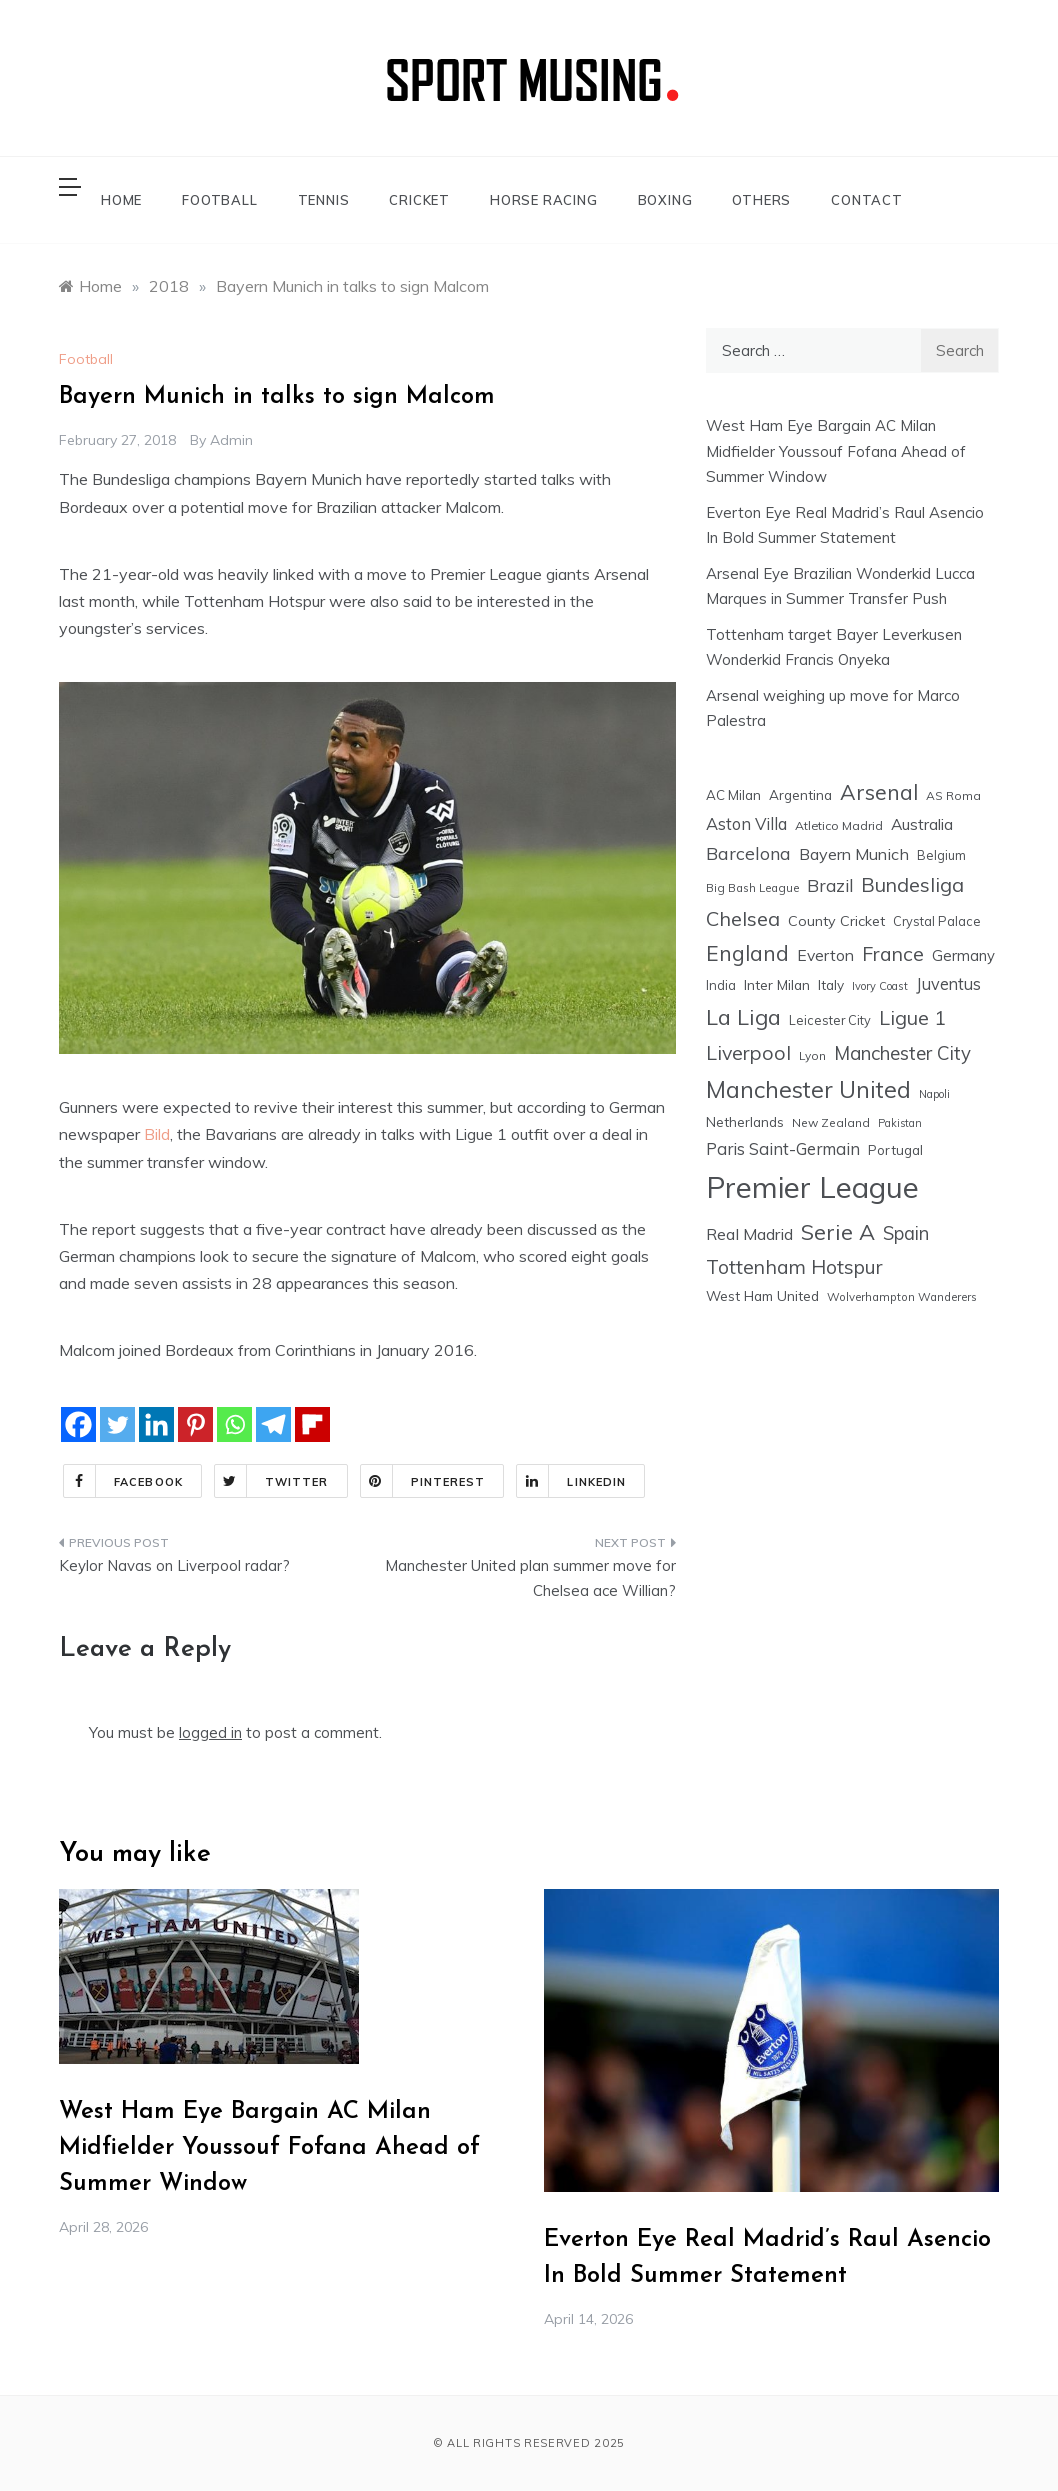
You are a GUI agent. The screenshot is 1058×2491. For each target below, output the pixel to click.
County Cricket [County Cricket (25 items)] (836, 921)
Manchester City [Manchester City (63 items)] (902, 1053)
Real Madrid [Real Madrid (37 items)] (749, 1234)
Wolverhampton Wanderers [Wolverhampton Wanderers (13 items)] (902, 1297)
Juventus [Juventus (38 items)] (948, 984)
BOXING (665, 200)
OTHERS (761, 200)
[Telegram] (273, 1424)
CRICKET (419, 200)
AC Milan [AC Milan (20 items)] (733, 795)
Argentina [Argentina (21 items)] (800, 794)
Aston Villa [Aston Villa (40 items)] (746, 823)
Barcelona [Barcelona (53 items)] (748, 853)
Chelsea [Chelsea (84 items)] (743, 918)
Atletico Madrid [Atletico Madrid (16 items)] (839, 825)
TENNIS (324, 200)
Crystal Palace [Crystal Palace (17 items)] (937, 921)
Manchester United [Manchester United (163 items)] (808, 1089)
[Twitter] (117, 1424)
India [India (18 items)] (721, 985)
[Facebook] (78, 1424)
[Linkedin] (156, 1424)
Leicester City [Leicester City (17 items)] (830, 1020)
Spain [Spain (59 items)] (906, 1233)
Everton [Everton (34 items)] (825, 955)
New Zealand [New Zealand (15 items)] (831, 1122)
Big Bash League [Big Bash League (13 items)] (752, 888)
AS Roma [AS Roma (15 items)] (953, 795)
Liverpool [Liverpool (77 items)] (748, 1052)
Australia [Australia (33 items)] (922, 824)
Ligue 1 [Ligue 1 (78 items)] (912, 1017)
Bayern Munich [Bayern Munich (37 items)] (854, 854)
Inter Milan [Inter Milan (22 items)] (777, 984)
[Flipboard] (312, 1424)
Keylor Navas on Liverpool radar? (174, 1565)
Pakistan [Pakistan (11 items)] (900, 1123)
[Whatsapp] (234, 1424)
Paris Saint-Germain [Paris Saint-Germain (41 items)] (783, 1148)
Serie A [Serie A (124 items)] (838, 1231)
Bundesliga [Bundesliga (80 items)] (912, 884)
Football (86, 359)
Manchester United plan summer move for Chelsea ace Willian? (530, 1578)
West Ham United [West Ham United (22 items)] (762, 1295)
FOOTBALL (219, 200)
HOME (121, 200)
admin (231, 440)
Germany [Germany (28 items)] (963, 955)
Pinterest (423, 1481)
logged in (210, 1732)
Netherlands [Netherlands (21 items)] (745, 1121)
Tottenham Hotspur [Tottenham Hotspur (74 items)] (794, 1266)
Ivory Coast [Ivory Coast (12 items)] (880, 986)
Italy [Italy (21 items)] (831, 984)
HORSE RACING (544, 200)
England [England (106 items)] (747, 953)
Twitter (272, 1481)
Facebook (123, 1481)
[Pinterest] (195, 1424)
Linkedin (571, 1481)
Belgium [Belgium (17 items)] (941, 855)
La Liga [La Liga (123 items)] (743, 1016)
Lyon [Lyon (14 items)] (812, 1055)
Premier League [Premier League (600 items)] (812, 1187)
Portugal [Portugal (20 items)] (895, 1150)
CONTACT (867, 200)
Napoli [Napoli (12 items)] (934, 1094)
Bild (157, 1134)
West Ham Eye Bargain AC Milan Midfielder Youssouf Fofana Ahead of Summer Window (836, 451)
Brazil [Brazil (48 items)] (830, 885)
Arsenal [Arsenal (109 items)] (879, 792)
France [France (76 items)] (893, 953)
